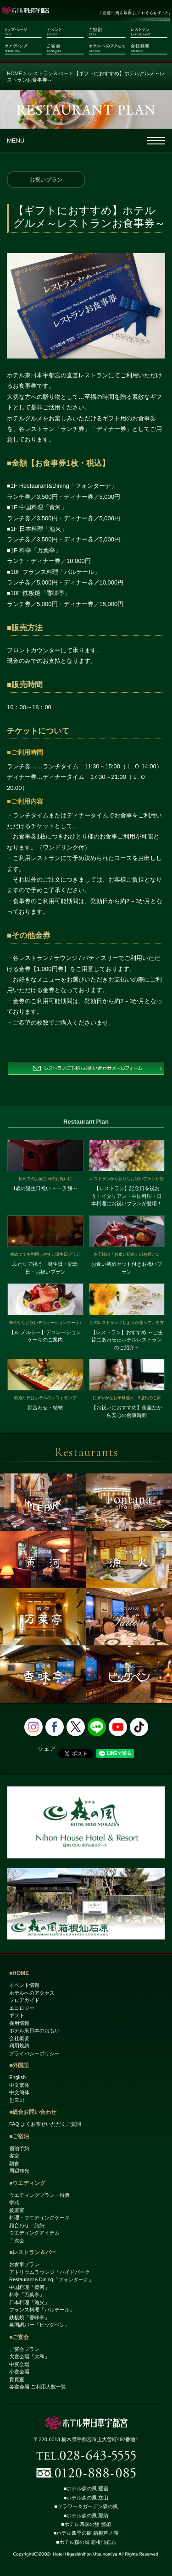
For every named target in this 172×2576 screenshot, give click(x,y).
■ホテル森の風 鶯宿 (86, 2488)
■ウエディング (27, 2183)
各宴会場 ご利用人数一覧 (37, 2386)
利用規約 (19, 2045)
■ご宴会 (19, 2337)
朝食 (14, 2163)
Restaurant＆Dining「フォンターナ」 (51, 2279)
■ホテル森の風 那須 (86, 2515)
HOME (14, 73)
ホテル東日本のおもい (34, 2030)
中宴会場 (19, 2364)
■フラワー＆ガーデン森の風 (86, 2506)
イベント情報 (24, 1985)
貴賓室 (16, 2379)
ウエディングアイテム (34, 2232)
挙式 (14, 2202)
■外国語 (19, 2065)
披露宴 (16, 2210)
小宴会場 (19, 2371)
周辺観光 (19, 2170)
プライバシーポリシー (34, 2053)
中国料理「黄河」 (29, 2287)
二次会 (16, 2240)
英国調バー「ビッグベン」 (39, 2325)
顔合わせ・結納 (26, 2225)
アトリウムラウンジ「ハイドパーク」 (52, 2272)
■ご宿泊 (19, 2136)
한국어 (16, 2100)
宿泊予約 (19, 2148)
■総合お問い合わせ (32, 2112)
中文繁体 (19, 2085)
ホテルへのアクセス (32, 1993)
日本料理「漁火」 (29, 2302)
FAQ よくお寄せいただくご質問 (45, 2124)
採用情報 (19, 2023)
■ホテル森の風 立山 (86, 2497)
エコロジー (21, 2008)
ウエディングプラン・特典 (39, 2195)
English (17, 2077)
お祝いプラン (45, 180)
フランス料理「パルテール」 (42, 2309)
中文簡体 (19, 2092)
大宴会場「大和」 (29, 2356)
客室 (14, 2155)
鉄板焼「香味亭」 (29, 2317)
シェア (46, 1748)
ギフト (16, 2015)
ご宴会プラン (24, 2349)
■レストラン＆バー (32, 2252)
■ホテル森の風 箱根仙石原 (86, 2542)
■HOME (19, 1973)
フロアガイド (24, 2000)
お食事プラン (24, 2264)
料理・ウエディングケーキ (39, 2217)
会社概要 (19, 2038)
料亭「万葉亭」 (26, 2294)
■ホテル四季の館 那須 (86, 2524)
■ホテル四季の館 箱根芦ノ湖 (86, 2533)
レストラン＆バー (48, 73)
